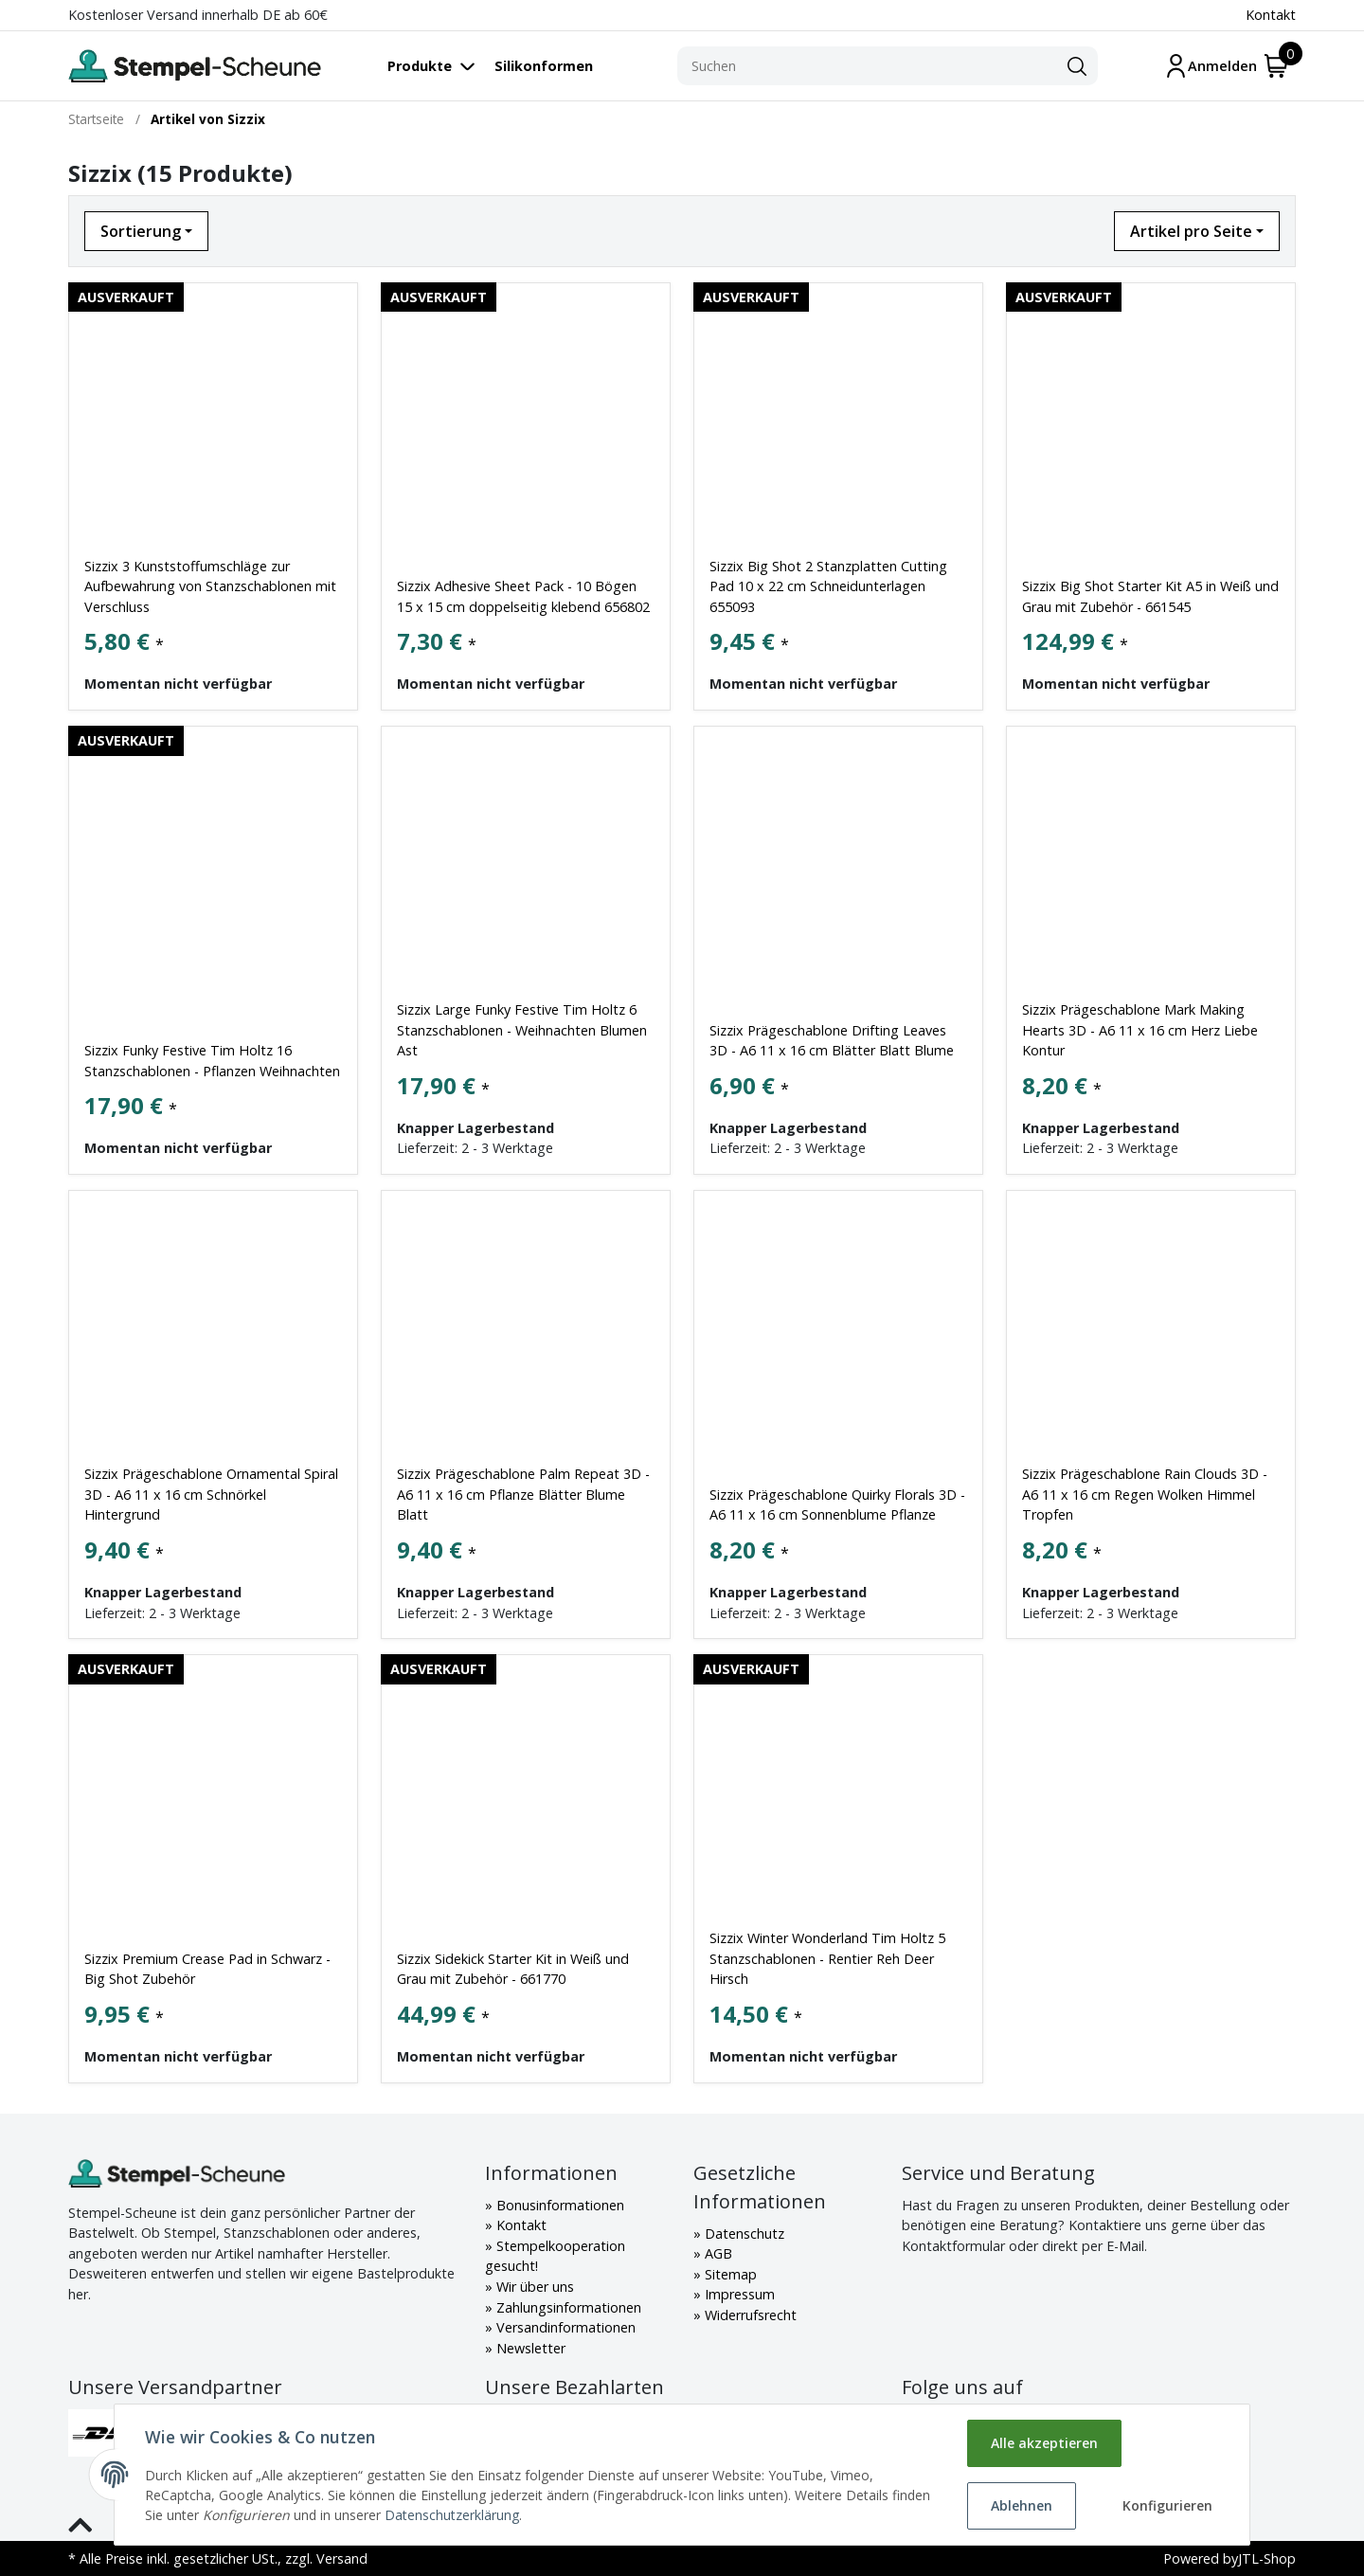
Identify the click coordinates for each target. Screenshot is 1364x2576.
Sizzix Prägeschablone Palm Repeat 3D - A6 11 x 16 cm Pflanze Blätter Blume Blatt (523, 1494)
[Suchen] (866, 66)
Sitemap (729, 2274)
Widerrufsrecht (749, 2315)
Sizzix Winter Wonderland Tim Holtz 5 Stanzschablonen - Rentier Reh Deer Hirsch (827, 1958)
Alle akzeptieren (1044, 2443)
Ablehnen (1021, 2505)
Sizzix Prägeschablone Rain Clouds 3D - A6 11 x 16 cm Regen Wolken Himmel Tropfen (1144, 1494)
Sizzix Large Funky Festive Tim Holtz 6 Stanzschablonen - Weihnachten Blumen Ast (522, 1029)
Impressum (738, 2294)
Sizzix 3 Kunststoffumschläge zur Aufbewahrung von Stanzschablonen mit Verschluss (210, 586)
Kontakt (1271, 15)
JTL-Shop (1267, 2558)
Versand (342, 2558)
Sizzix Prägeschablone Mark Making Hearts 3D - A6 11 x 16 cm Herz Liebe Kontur (1140, 1029)
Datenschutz (742, 2234)
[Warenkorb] (1276, 66)
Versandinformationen (564, 2327)
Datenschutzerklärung (452, 2515)
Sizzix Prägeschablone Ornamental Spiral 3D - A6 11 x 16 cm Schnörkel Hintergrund (211, 1494)
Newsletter (529, 2348)
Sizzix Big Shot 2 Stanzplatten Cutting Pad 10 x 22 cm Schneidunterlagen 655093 (828, 586)
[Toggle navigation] (440, 65)
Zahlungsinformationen (567, 2307)
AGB (716, 2253)
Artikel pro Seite (1191, 231)
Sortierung (140, 231)
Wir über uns (533, 2287)
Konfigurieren (1167, 2505)
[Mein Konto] (1210, 66)
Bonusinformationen (558, 2205)
